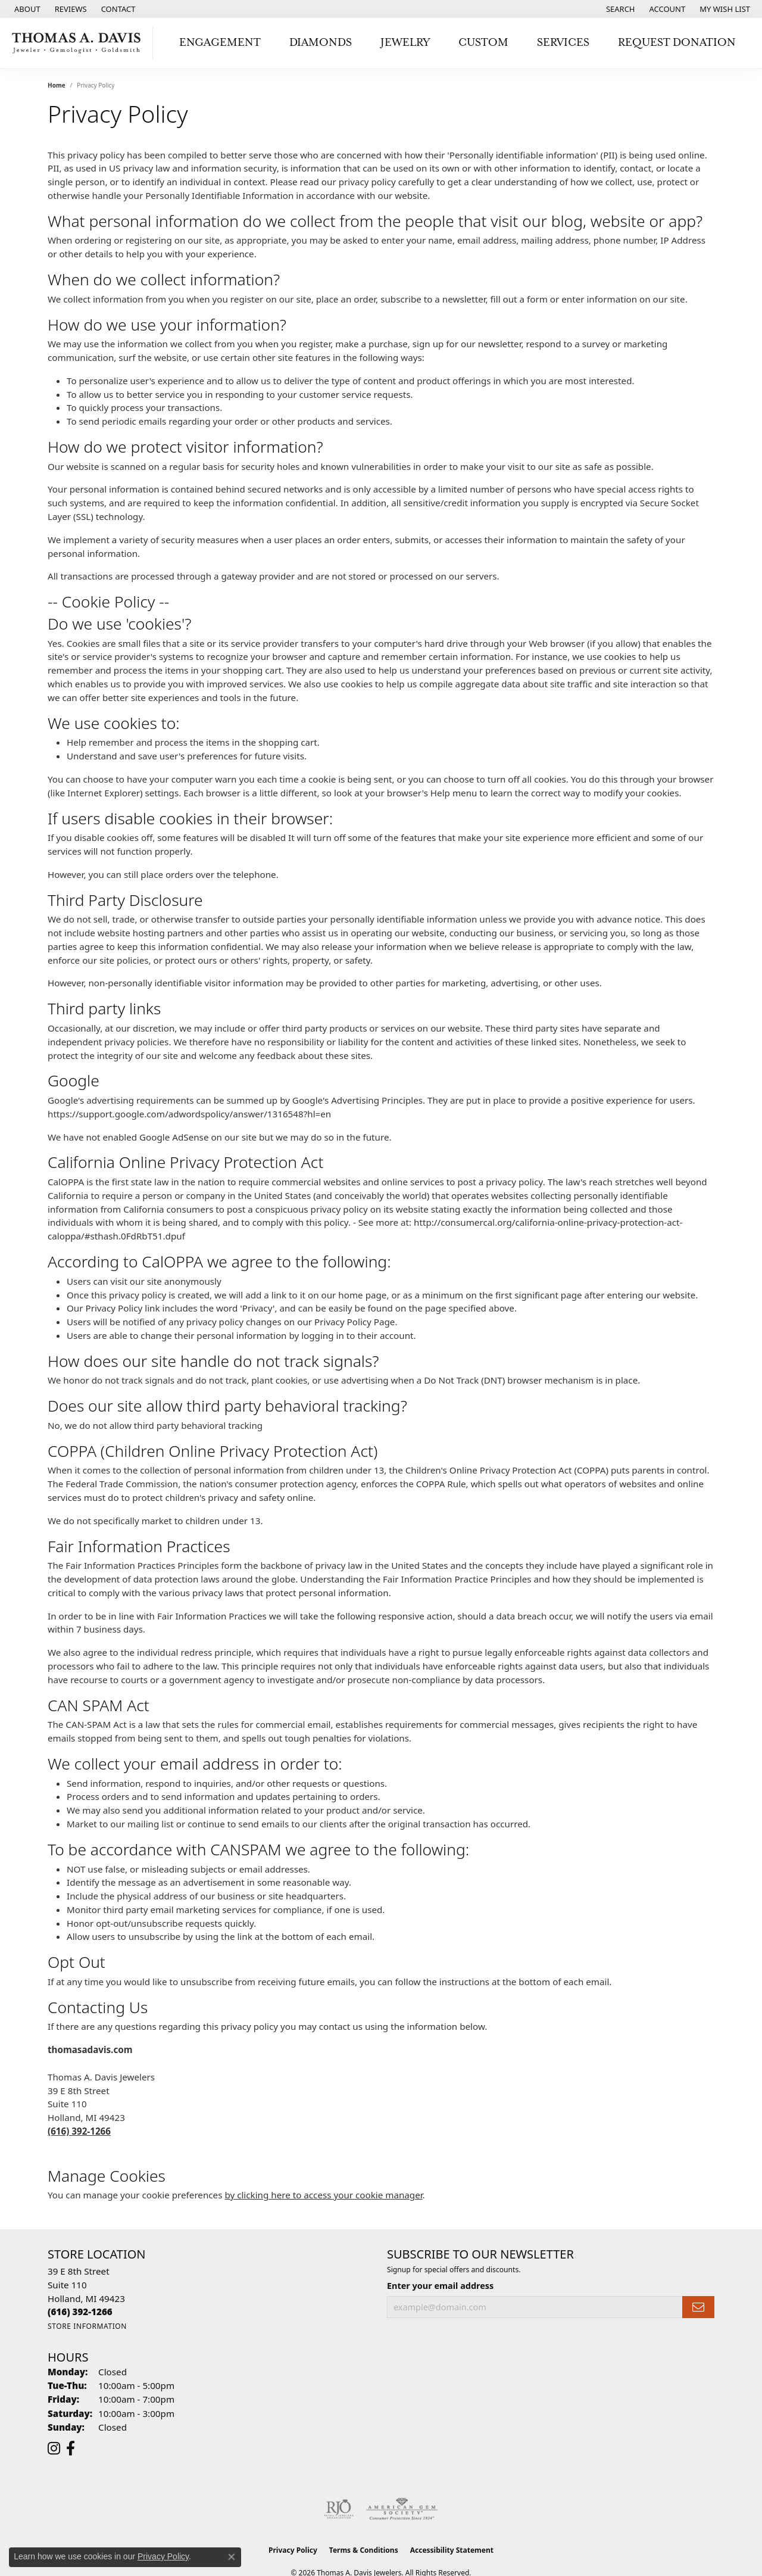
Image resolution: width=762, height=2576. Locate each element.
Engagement (220, 42)
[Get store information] (87, 2326)
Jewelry (405, 42)
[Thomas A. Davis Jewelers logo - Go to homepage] (79, 43)
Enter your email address (440, 2285)
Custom (483, 42)
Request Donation (677, 42)
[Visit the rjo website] (339, 2509)
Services (563, 42)
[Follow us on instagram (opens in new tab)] (54, 2448)
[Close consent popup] (231, 2557)
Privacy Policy (292, 2550)
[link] (26, 9)
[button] (619, 9)
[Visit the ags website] (402, 2509)
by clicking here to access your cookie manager (323, 2195)
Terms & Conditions (363, 2550)
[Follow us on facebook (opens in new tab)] (70, 2448)
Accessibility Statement (452, 2550)
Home (56, 85)
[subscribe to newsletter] (698, 2307)
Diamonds (320, 42)
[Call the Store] (80, 2312)
